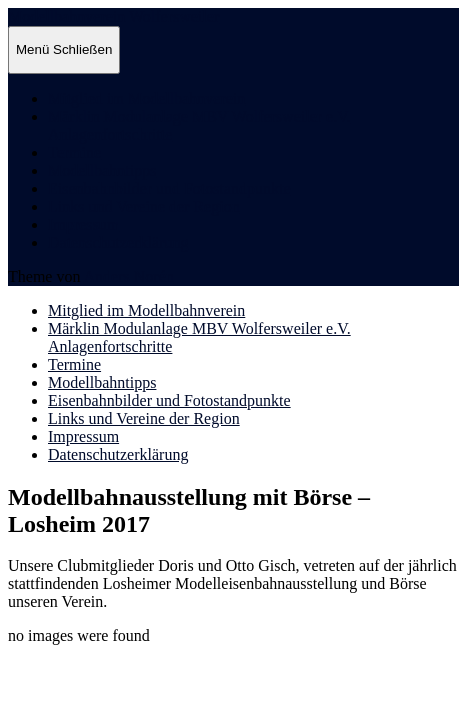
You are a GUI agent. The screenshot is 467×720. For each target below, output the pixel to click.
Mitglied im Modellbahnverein (146, 98)
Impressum (83, 224)
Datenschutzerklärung (118, 242)
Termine (74, 152)
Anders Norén (129, 276)
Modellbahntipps (102, 170)
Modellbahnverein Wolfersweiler (113, 16)
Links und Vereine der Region (144, 206)
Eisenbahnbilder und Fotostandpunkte (169, 188)
